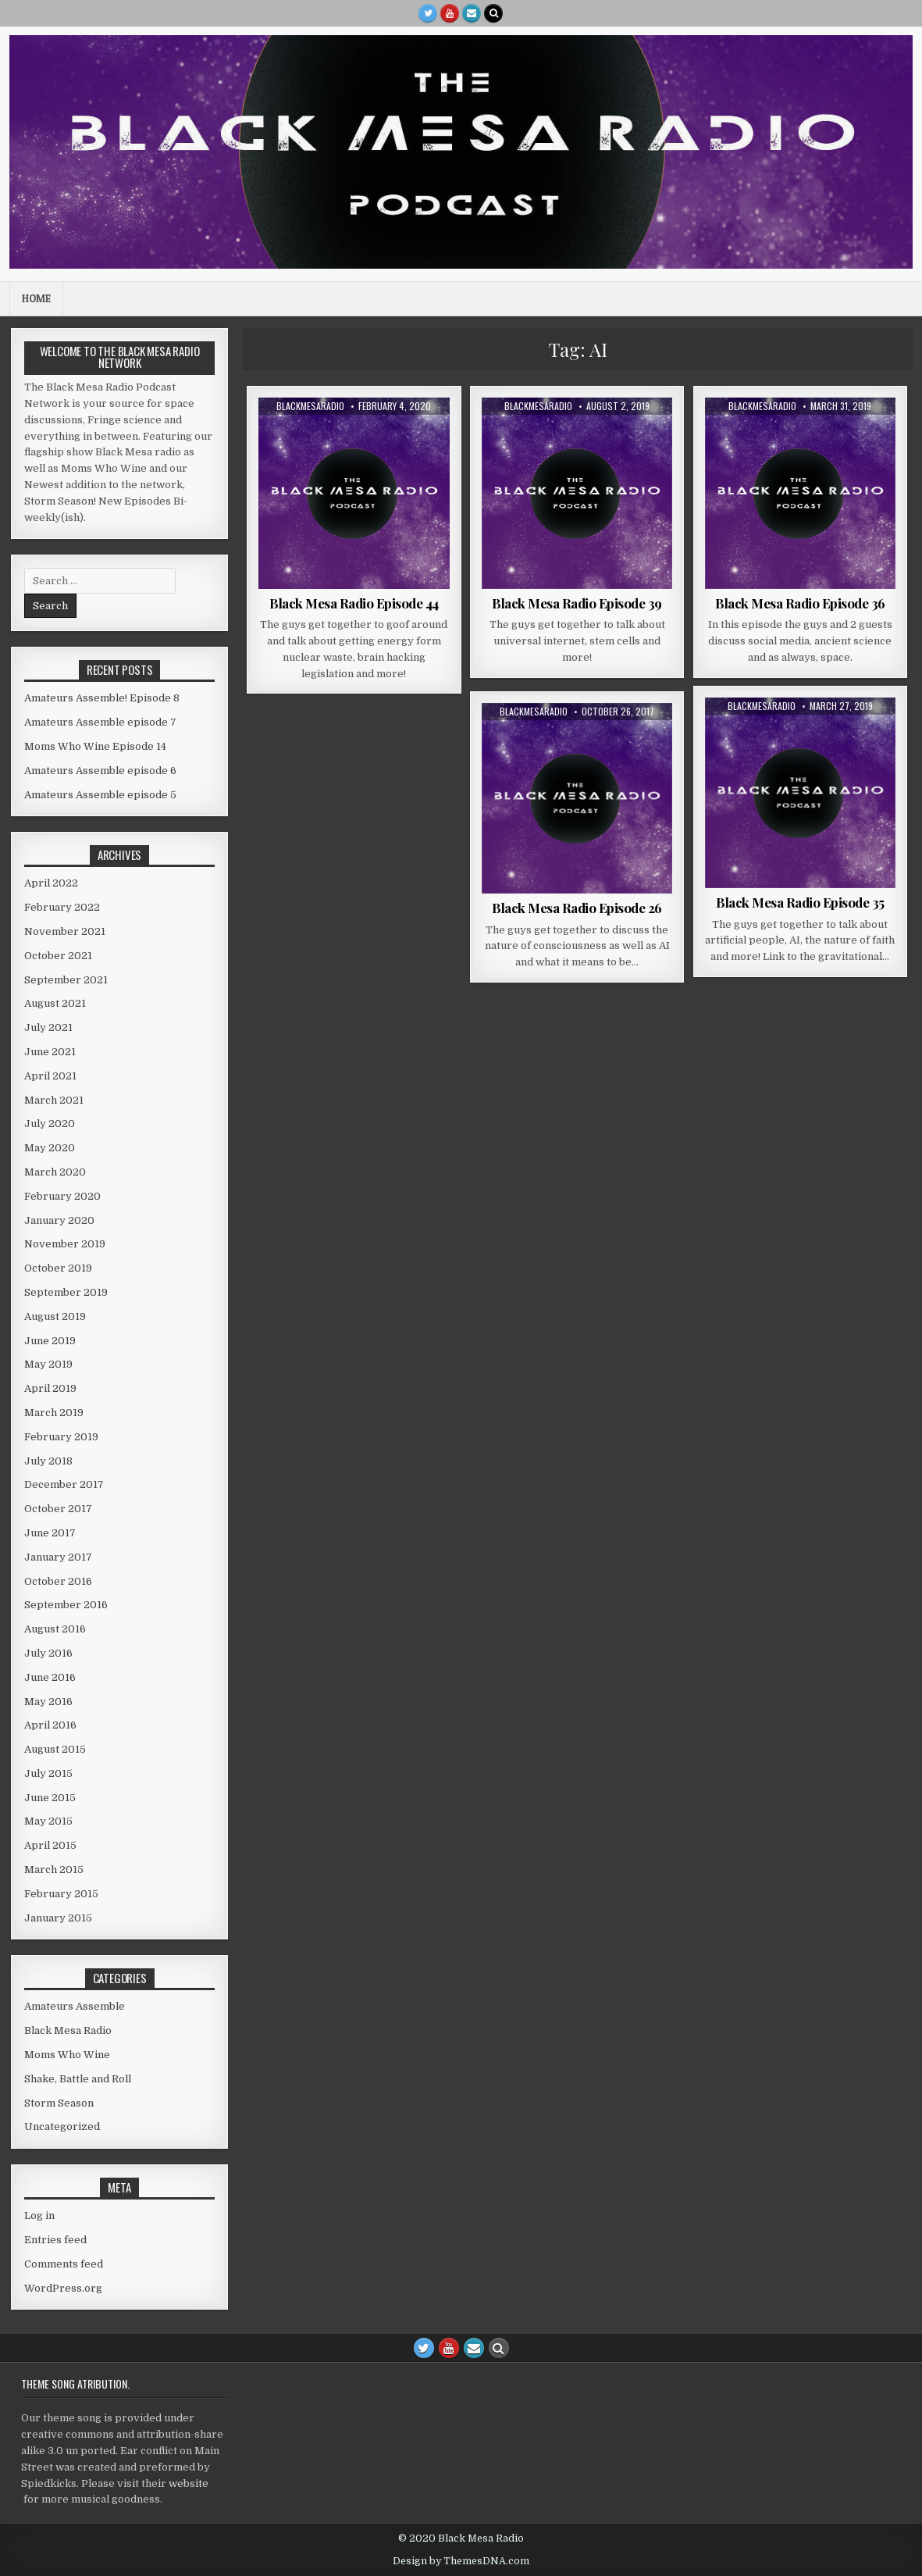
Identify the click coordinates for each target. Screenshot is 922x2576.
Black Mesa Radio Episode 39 (577, 603)
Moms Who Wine (67, 2054)
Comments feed (63, 2264)
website (188, 2483)
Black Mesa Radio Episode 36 (800, 603)
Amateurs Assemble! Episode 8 (102, 698)
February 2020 (62, 1196)
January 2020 (59, 1220)
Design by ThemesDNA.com (461, 2561)
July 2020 (49, 1123)
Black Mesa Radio (68, 2030)
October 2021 (58, 956)
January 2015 (58, 1918)
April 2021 (50, 1076)
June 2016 (50, 1677)
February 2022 (62, 907)
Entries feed (55, 2240)
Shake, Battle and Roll (77, 2079)
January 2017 (58, 1557)
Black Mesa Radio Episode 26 (577, 907)
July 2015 (48, 1773)
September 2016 (66, 1605)
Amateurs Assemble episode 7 (100, 722)
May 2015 (48, 1821)
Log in (39, 2215)
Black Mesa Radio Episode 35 (800, 902)
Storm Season (59, 2103)
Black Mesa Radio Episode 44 (354, 603)
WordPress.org (63, 2288)
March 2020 (55, 1172)
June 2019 (50, 1341)
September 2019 (66, 1292)
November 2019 (64, 1244)
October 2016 (58, 1581)
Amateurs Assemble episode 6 (100, 770)
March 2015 (54, 1869)
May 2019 (48, 1364)
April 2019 (50, 1388)
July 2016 (48, 1653)
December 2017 (64, 1484)
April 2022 (51, 883)
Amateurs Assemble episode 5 (100, 795)
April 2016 (50, 1725)
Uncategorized (62, 2126)
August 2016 (55, 1629)
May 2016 (48, 1701)
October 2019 (58, 1268)
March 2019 (54, 1412)
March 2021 (54, 1100)
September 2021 (66, 980)
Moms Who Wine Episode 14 (95, 746)
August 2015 (55, 1749)
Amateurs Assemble (74, 2006)
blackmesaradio (310, 406)
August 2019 (55, 1316)
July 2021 (48, 1027)
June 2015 (50, 1798)
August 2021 (55, 1003)
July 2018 (48, 1461)
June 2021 (50, 1052)
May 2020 (49, 1148)
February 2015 (61, 1894)
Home (36, 298)
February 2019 (61, 1437)
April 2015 (50, 1845)
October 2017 (58, 1509)
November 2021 (64, 931)
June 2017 (50, 1533)
